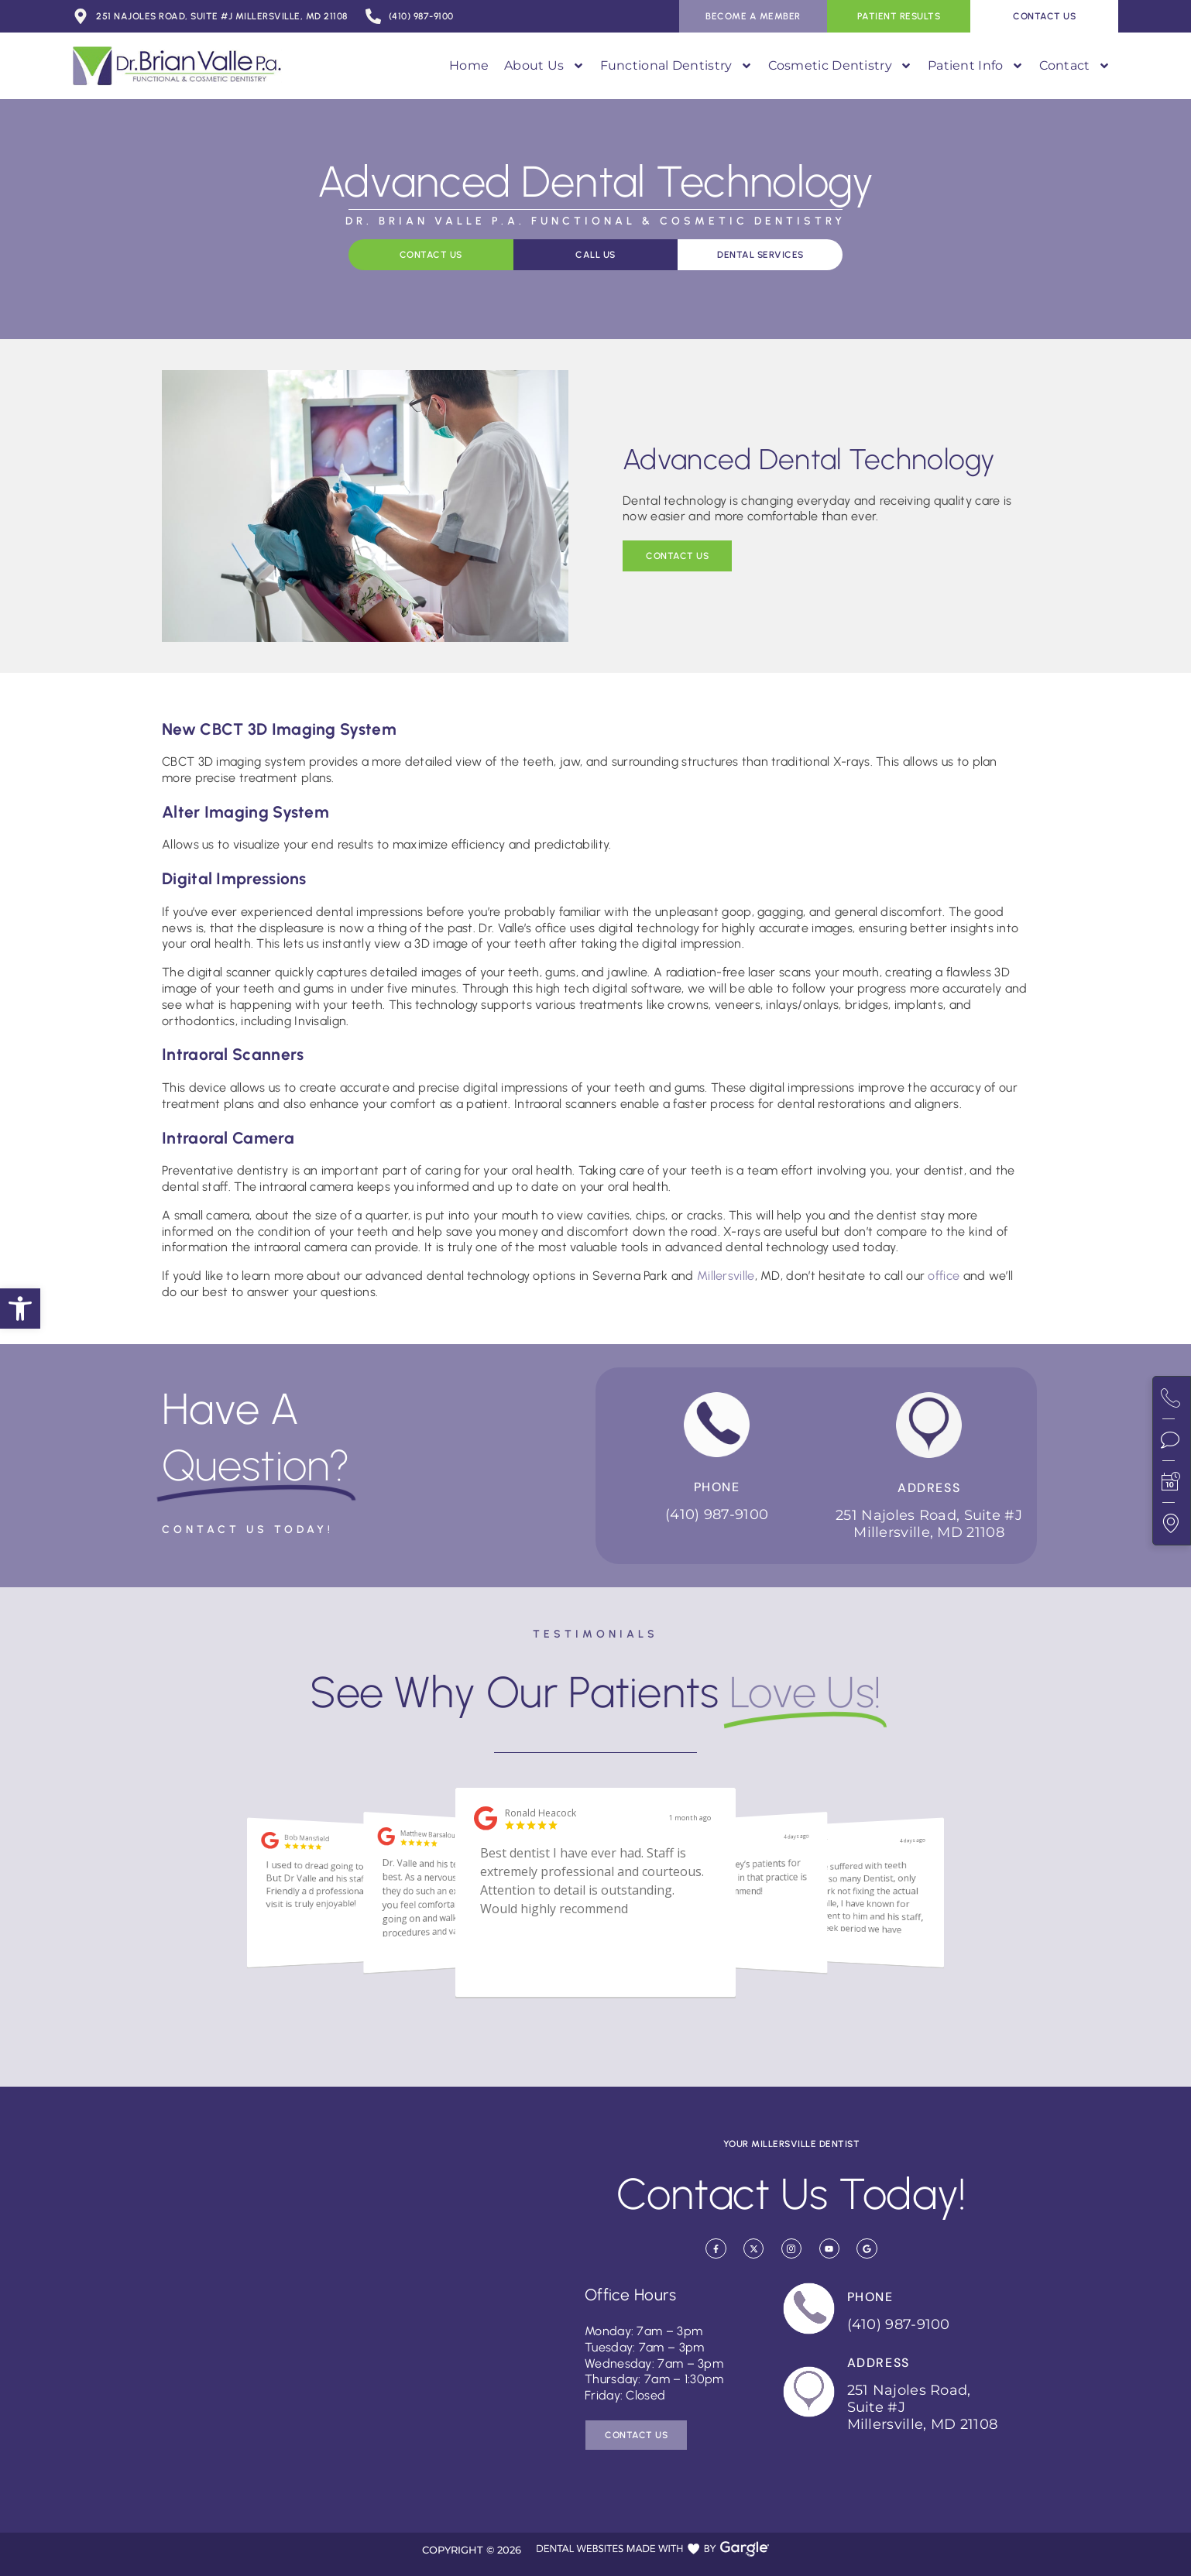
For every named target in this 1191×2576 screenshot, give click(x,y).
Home (469, 65)
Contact (1074, 66)
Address (929, 1488)
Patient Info (976, 66)
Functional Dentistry (676, 66)
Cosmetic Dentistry (840, 66)
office (943, 1275)
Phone (717, 1487)
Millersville (726, 1275)
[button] (20, 1308)
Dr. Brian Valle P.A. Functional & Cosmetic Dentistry (595, 221)
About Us (544, 66)
